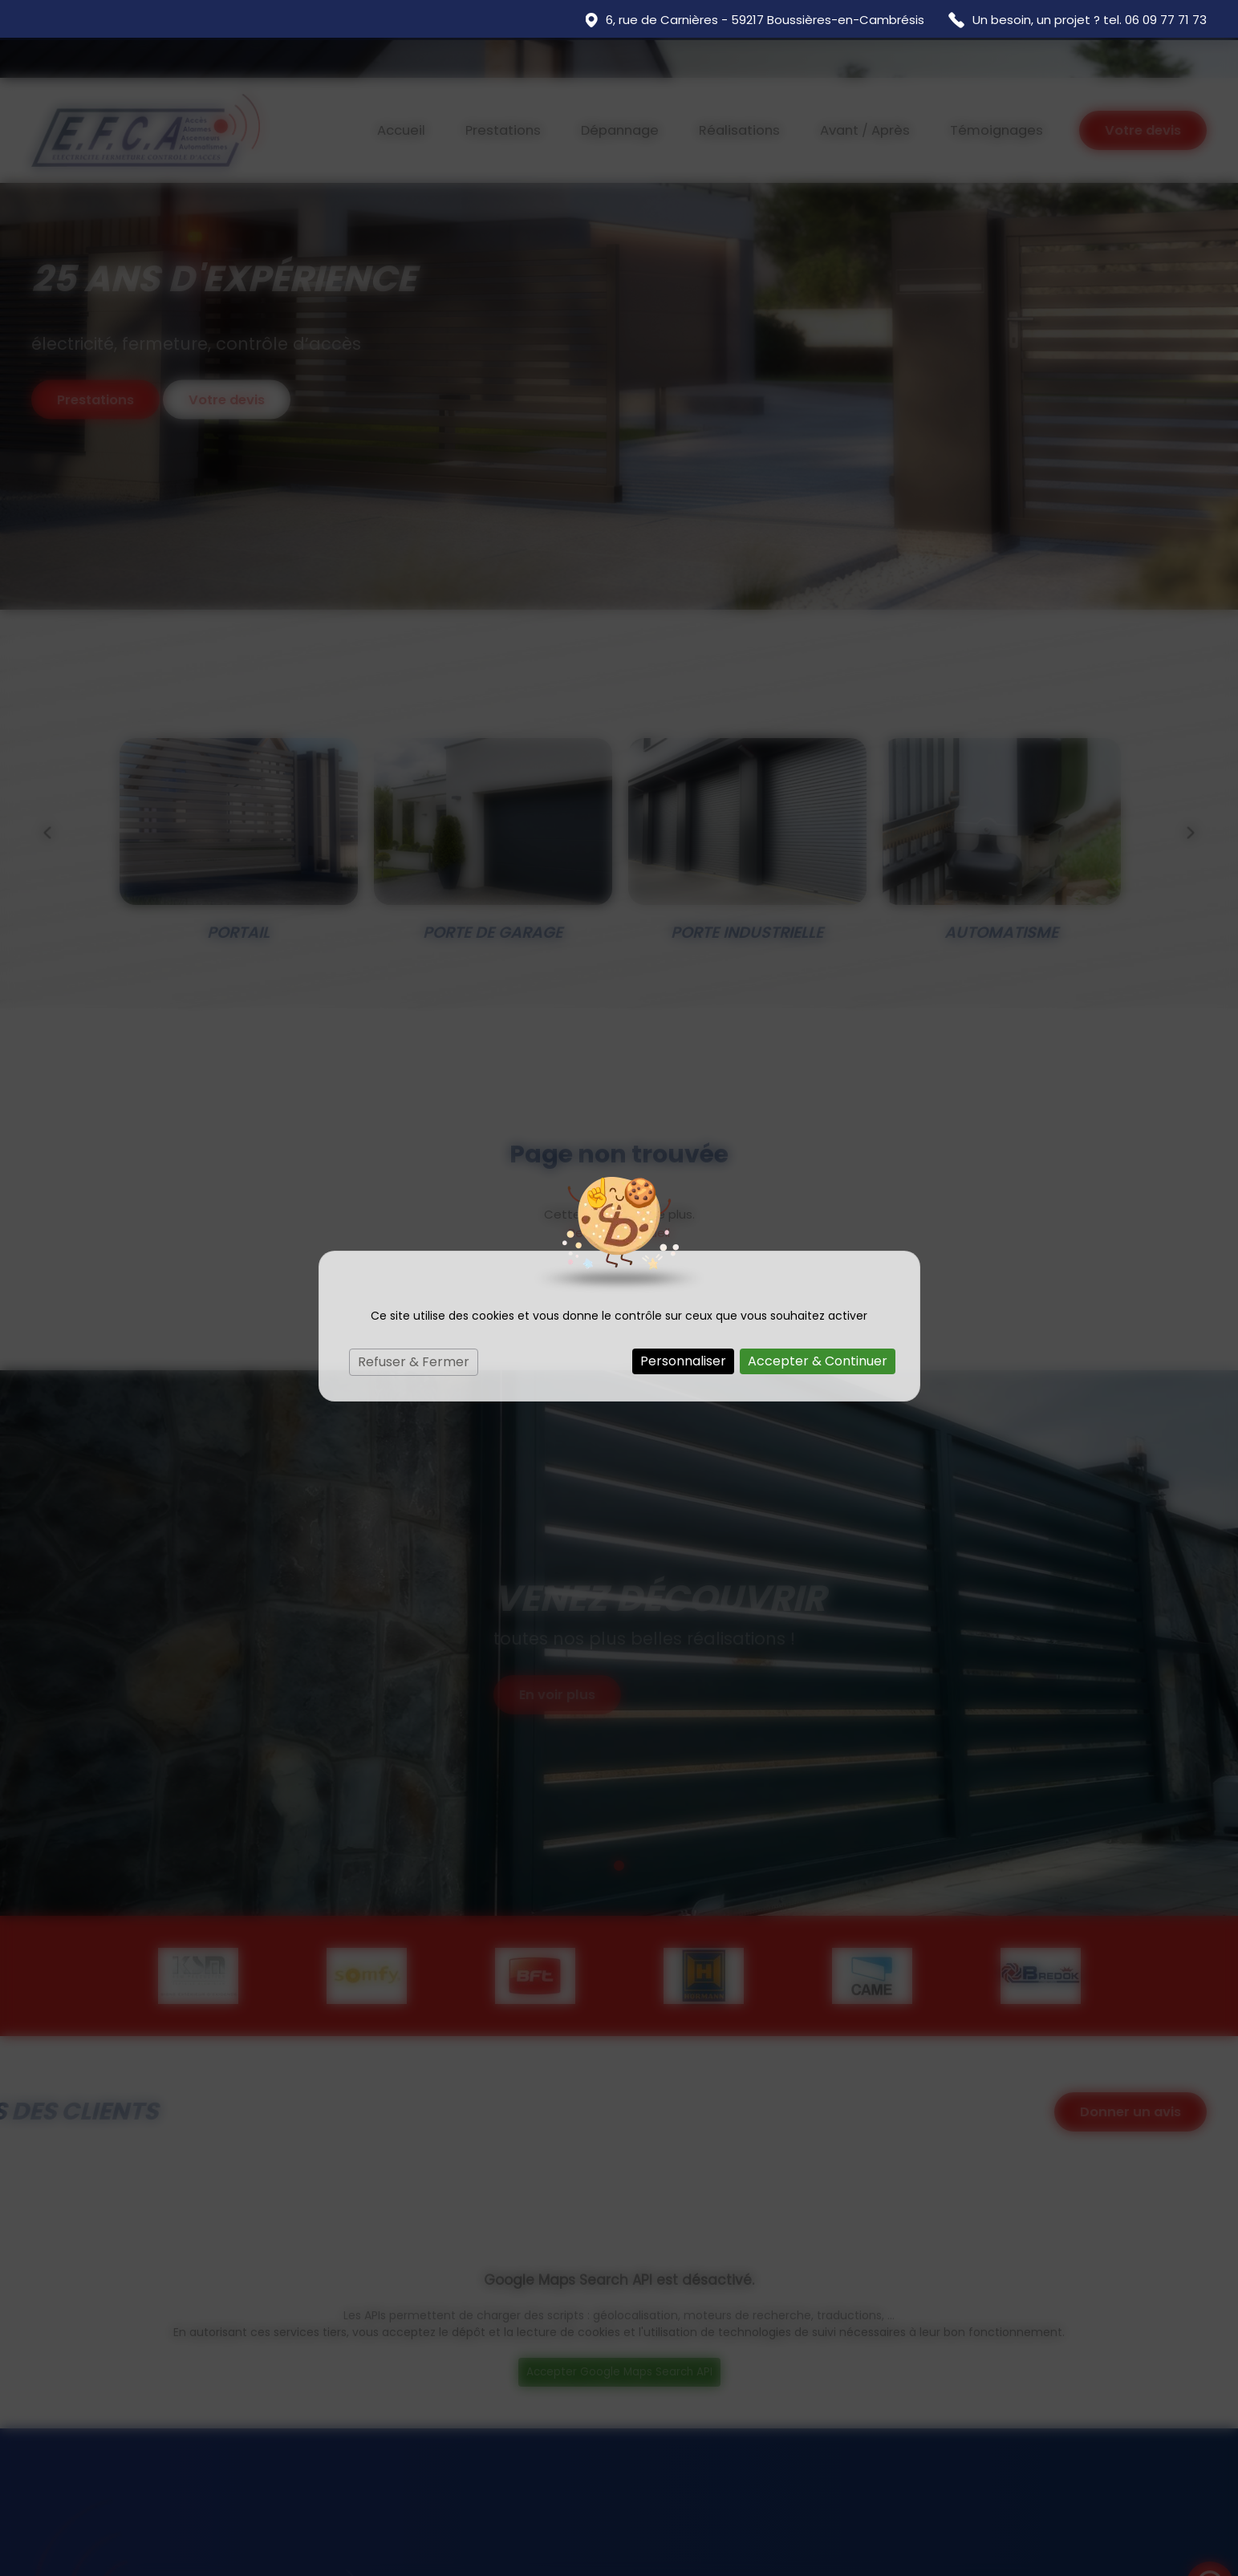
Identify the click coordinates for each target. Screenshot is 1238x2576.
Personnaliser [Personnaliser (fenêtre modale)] (683, 1323)
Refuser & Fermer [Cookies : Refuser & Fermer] (413, 1324)
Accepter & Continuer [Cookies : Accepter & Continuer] (817, 1323)
